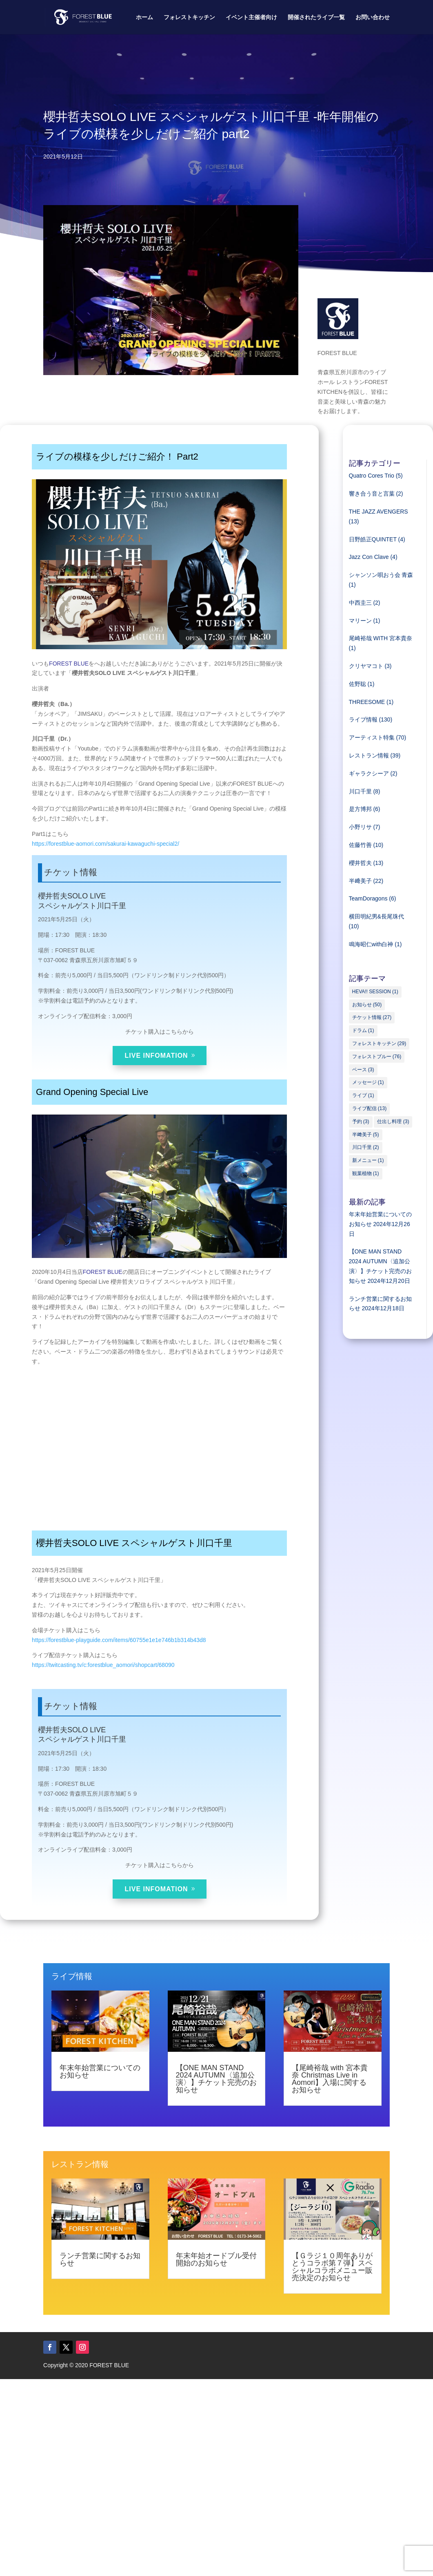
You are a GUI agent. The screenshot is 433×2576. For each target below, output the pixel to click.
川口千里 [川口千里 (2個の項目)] (365, 1147)
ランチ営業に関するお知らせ (100, 2259)
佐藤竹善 (360, 845)
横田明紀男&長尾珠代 (376, 916)
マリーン (360, 620)
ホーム (144, 17)
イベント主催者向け (251, 17)
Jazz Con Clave (369, 557)
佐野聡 (357, 684)
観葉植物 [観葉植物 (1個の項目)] (365, 1173)
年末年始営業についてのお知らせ (100, 2071)
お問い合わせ (372, 17)
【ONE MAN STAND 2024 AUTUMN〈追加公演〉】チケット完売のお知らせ (216, 2079)
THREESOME (367, 702)
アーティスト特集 (372, 737)
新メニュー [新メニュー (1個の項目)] (368, 1160)
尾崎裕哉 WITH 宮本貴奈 (381, 638)
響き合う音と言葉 (372, 493)
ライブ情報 (363, 719)
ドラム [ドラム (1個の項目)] (363, 1030)
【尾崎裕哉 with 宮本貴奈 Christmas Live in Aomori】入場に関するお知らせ (330, 2079)
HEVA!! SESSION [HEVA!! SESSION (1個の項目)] (375, 991)
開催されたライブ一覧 (316, 17)
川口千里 (360, 791)
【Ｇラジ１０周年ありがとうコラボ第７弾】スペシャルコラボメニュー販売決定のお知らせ (332, 2267)
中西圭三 (360, 602)
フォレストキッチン (189, 17)
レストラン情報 (369, 755)
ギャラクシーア (369, 773)
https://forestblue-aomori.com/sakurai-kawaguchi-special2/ (105, 843)
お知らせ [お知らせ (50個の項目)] (367, 1005)
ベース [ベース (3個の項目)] (363, 1069)
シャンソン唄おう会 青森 (381, 575)
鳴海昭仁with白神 (371, 944)
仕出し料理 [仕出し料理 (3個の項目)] (393, 1121)
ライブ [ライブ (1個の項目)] (363, 1095)
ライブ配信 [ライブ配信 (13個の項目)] (369, 1108)
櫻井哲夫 (360, 863)
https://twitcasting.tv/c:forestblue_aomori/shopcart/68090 (103, 1665)
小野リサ (360, 827)
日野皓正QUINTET (373, 539)
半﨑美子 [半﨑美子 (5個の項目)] (365, 1134)
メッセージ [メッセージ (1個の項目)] (368, 1082)
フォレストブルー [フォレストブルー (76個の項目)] (377, 1056)
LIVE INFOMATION (156, 1055)
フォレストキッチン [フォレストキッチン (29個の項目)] (379, 1043)
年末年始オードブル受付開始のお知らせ (216, 2259)
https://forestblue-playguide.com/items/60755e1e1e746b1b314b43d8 (119, 1640)
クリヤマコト (366, 666)
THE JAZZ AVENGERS (378, 511)
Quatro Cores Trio (371, 475)
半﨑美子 (360, 881)
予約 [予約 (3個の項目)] (360, 1121)
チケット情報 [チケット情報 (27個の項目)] (372, 1017)
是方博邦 (360, 809)
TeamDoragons (368, 898)
